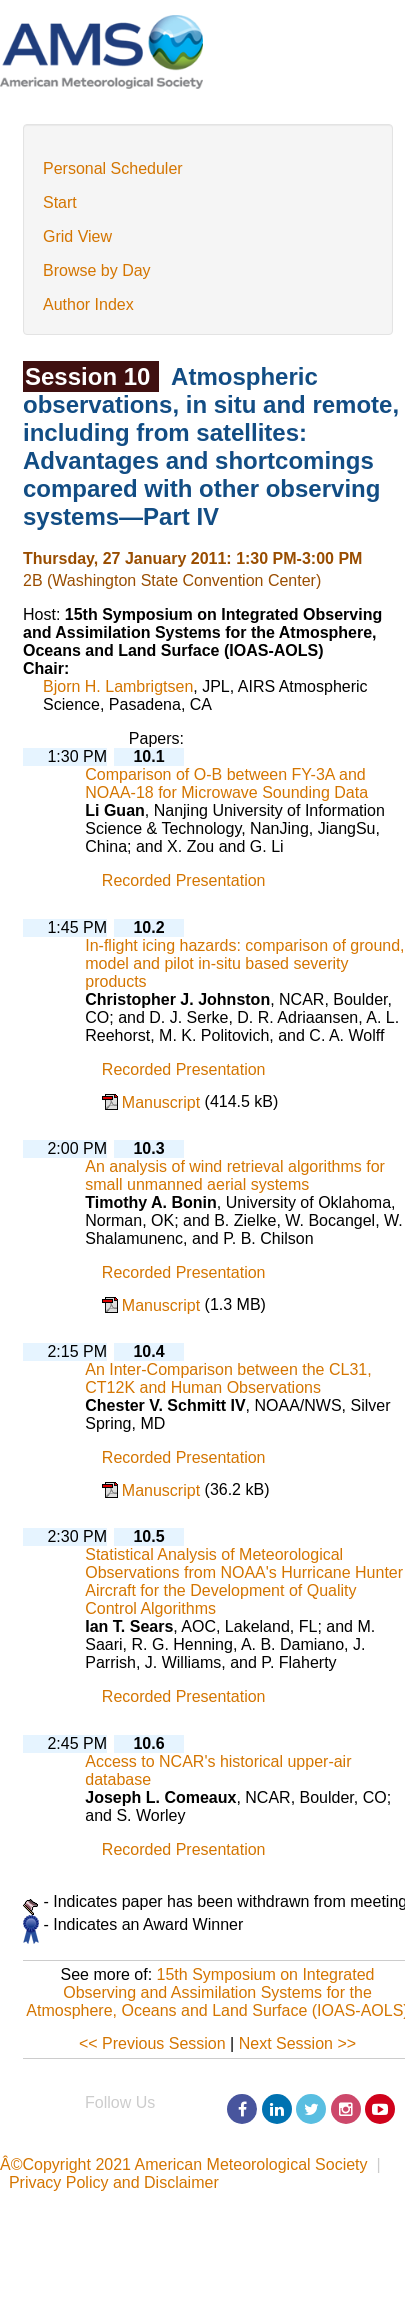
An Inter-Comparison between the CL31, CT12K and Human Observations (228, 1378)
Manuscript (163, 1102)
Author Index (88, 304)
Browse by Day (97, 270)
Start (60, 202)
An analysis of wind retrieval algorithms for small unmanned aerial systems (235, 1175)
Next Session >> (297, 2043)
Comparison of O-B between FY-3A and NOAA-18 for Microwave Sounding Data (226, 783)
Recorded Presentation (184, 881)
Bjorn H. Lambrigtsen (118, 686)
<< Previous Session (152, 2043)
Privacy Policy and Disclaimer (114, 2182)
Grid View (77, 236)
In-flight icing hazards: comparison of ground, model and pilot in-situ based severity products (244, 963)
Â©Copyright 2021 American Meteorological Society (184, 2164)
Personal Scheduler (113, 168)
